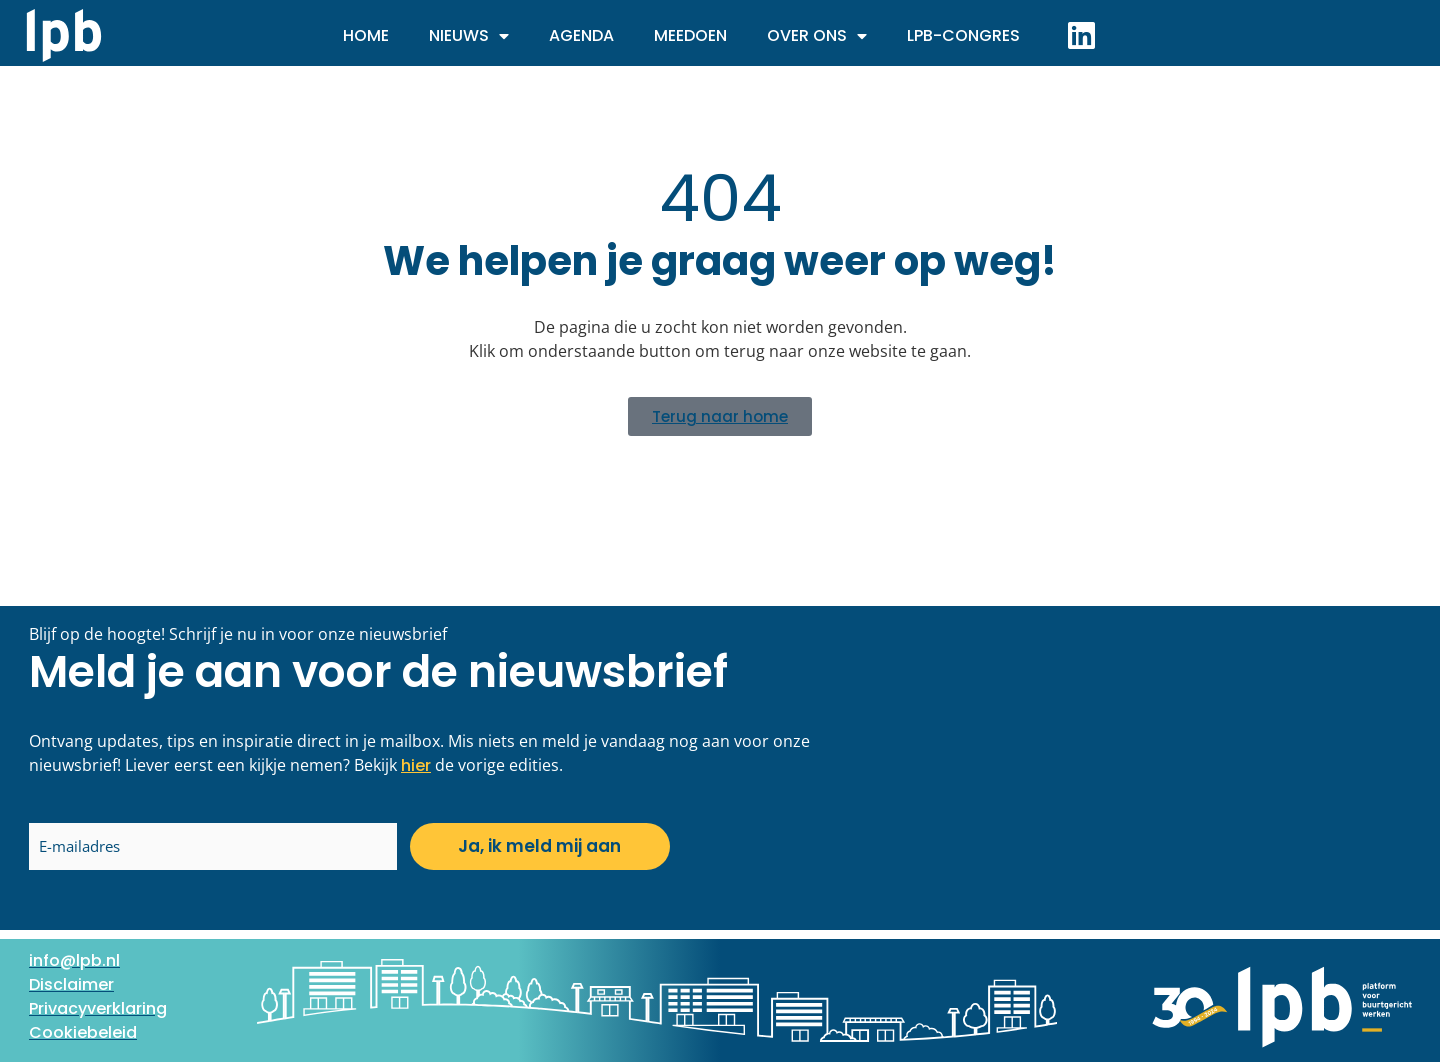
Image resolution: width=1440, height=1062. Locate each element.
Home (366, 35)
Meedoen (690, 35)
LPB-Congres (963, 35)
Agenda (581, 35)
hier (416, 765)
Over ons (817, 36)
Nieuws (469, 36)
